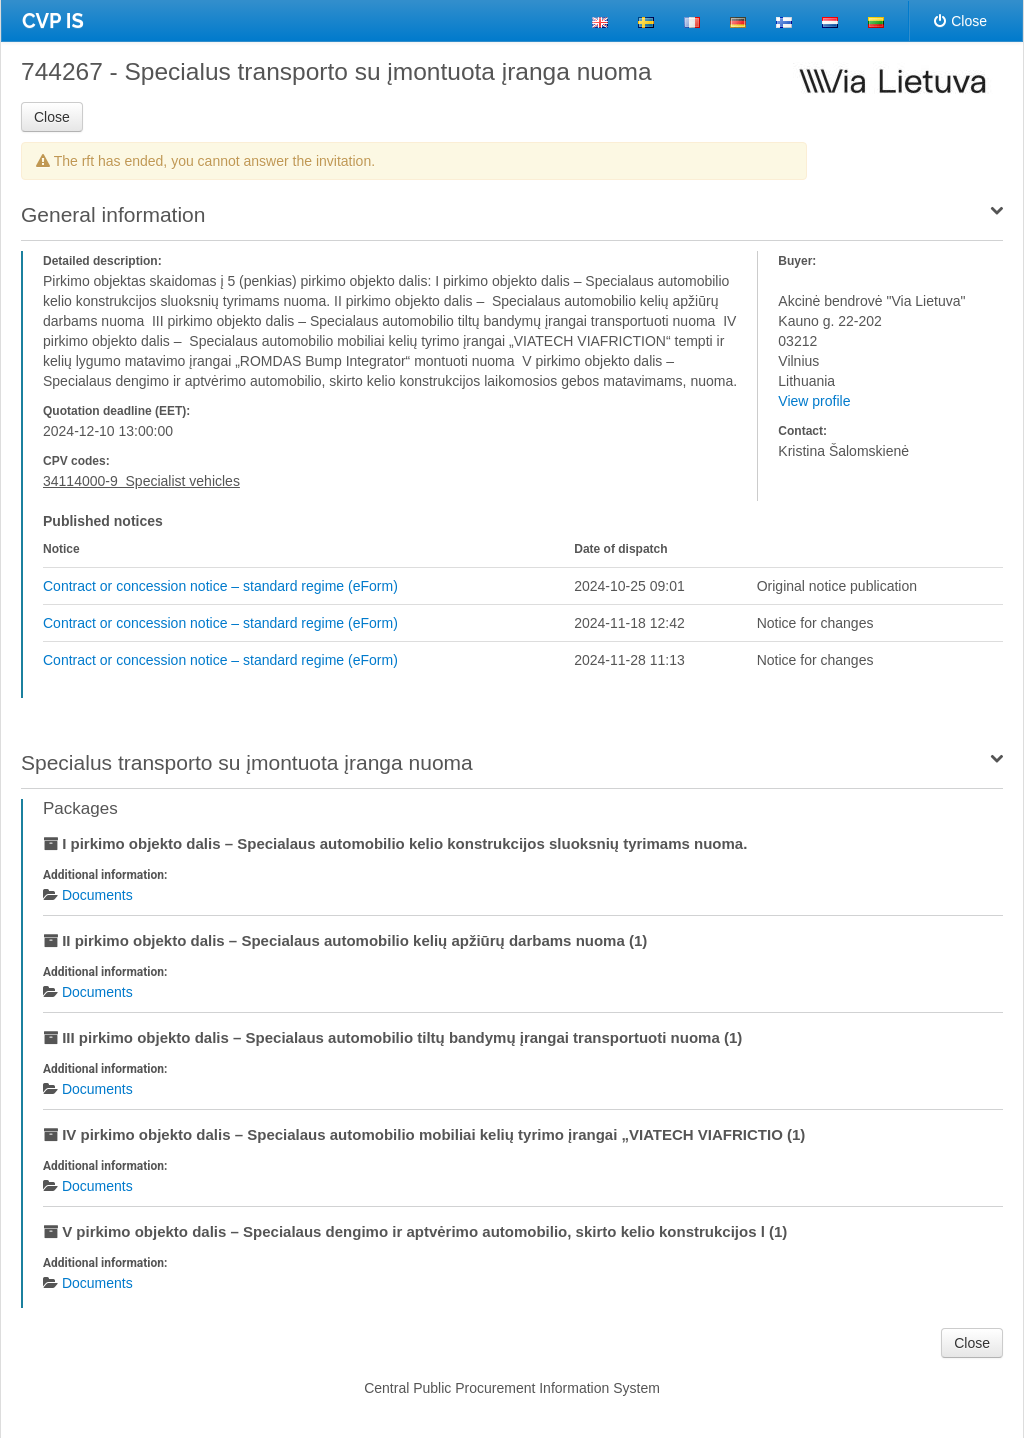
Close (960, 21)
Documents (97, 895)
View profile (814, 401)
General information (113, 214)
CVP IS (53, 21)
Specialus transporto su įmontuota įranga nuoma (247, 762)
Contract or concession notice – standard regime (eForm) (220, 586)
